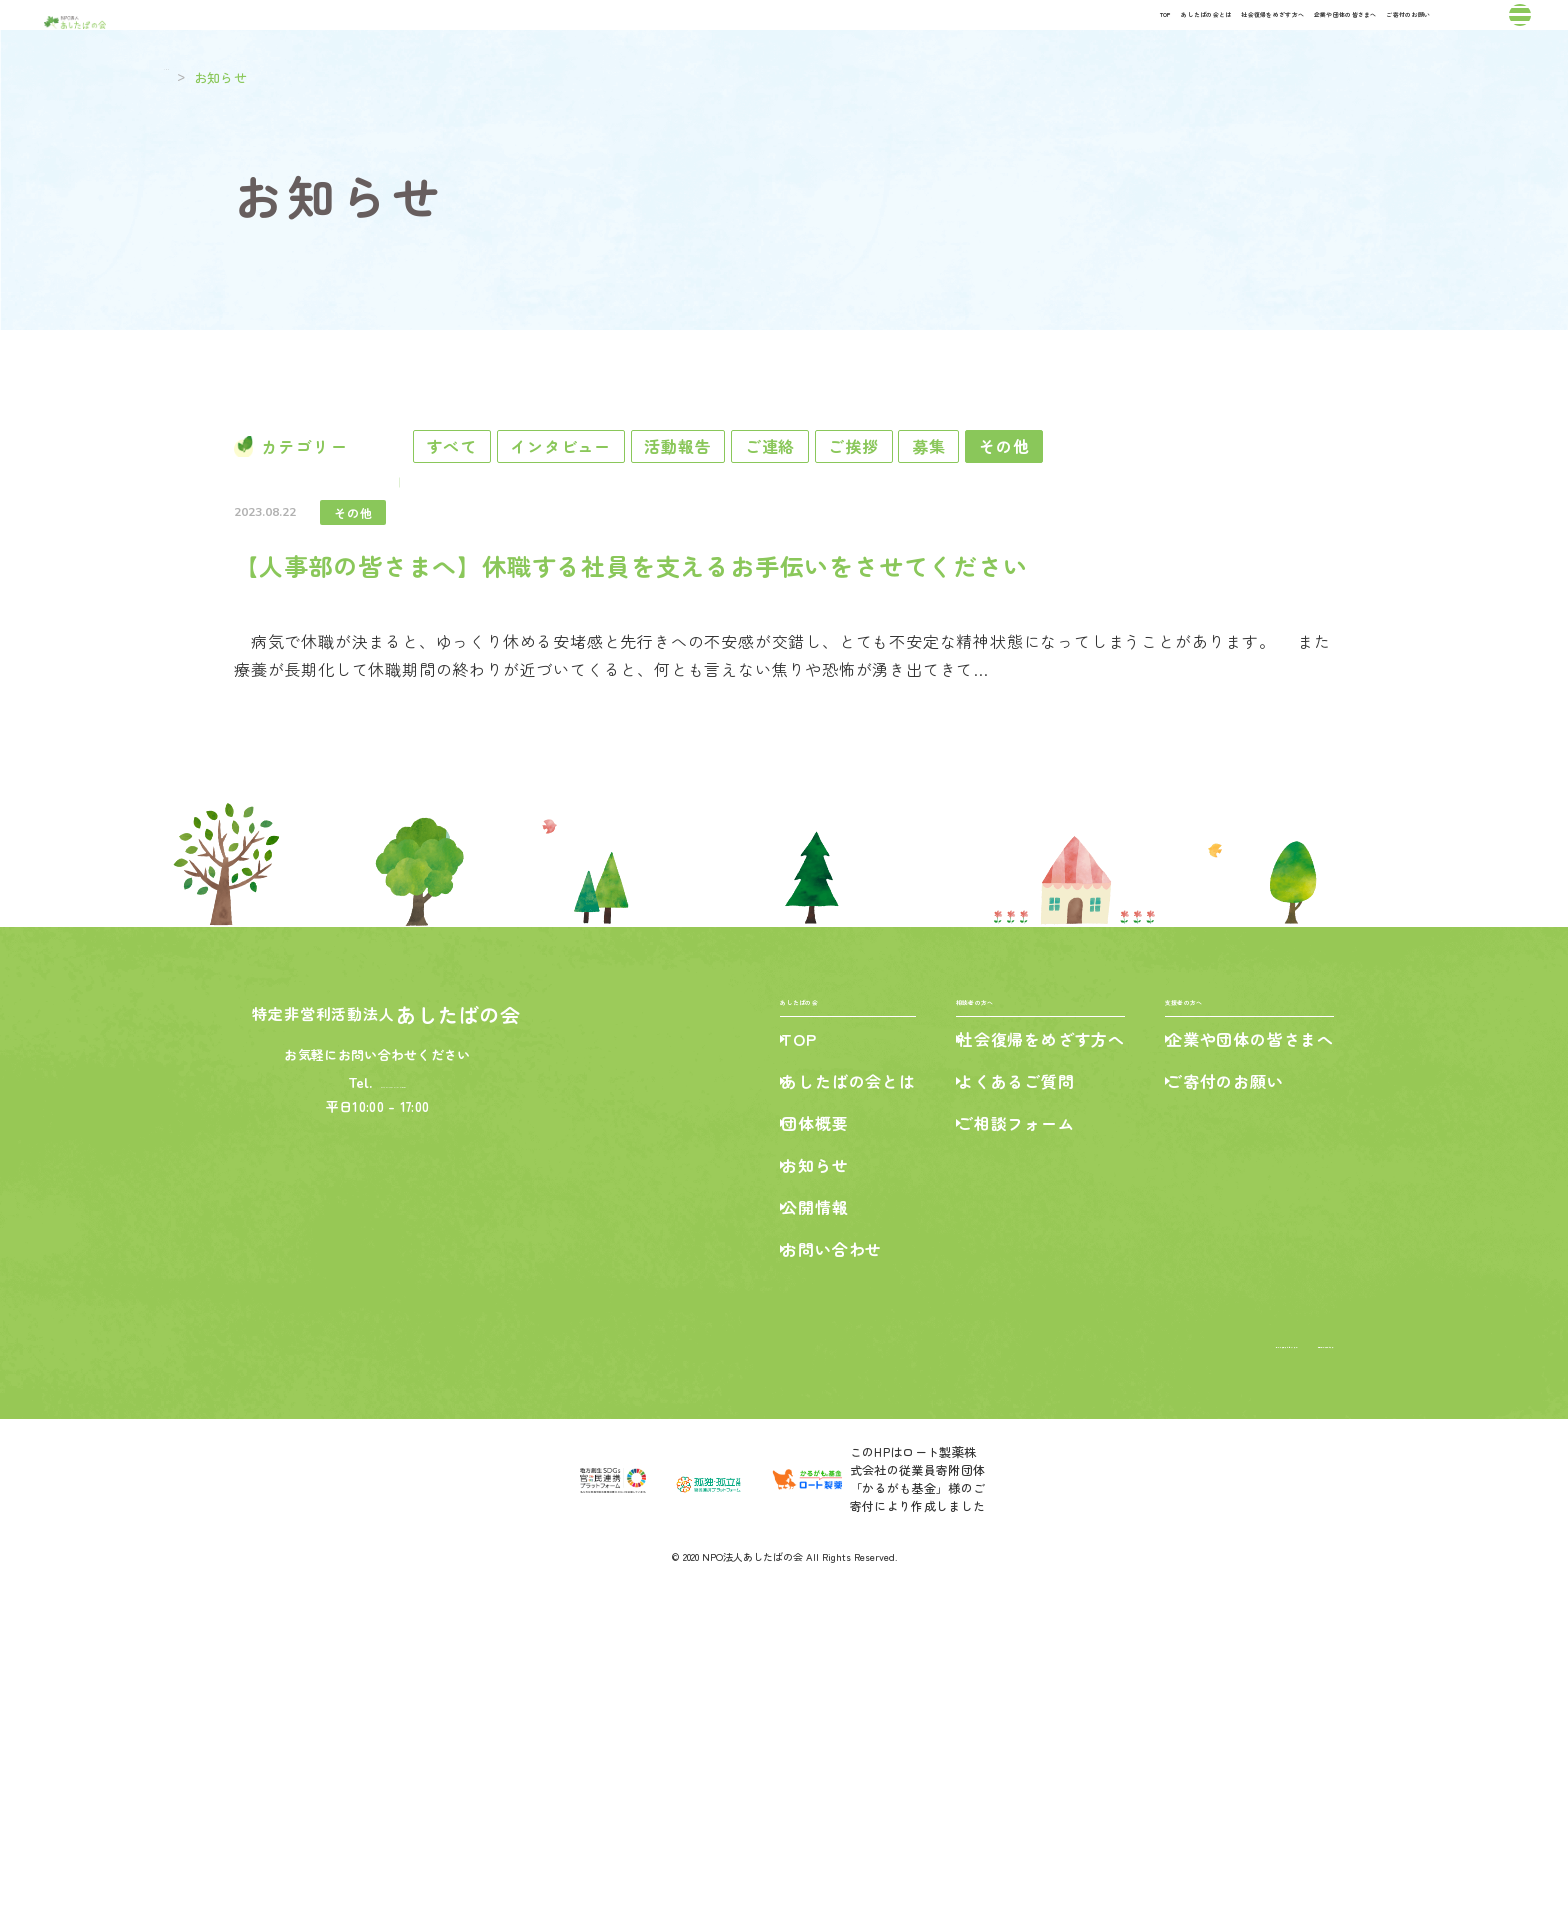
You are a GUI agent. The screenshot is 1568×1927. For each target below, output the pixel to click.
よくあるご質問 (1007, 1410)
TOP (682, 38)
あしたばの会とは (794, 38)
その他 (1248, 508)
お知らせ (797, 1494)
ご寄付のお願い (1334, 38)
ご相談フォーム (1007, 1452)
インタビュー (630, 508)
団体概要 (797, 1452)
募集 (1138, 508)
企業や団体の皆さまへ (1165, 38)
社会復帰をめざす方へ (971, 38)
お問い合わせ (814, 1578)
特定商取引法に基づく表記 (1122, 1671)
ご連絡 (909, 508)
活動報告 (782, 508)
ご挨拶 (1027, 508)
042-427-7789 (396, 1398)
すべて (487, 508)
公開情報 (797, 1536)
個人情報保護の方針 (1276, 1671)
